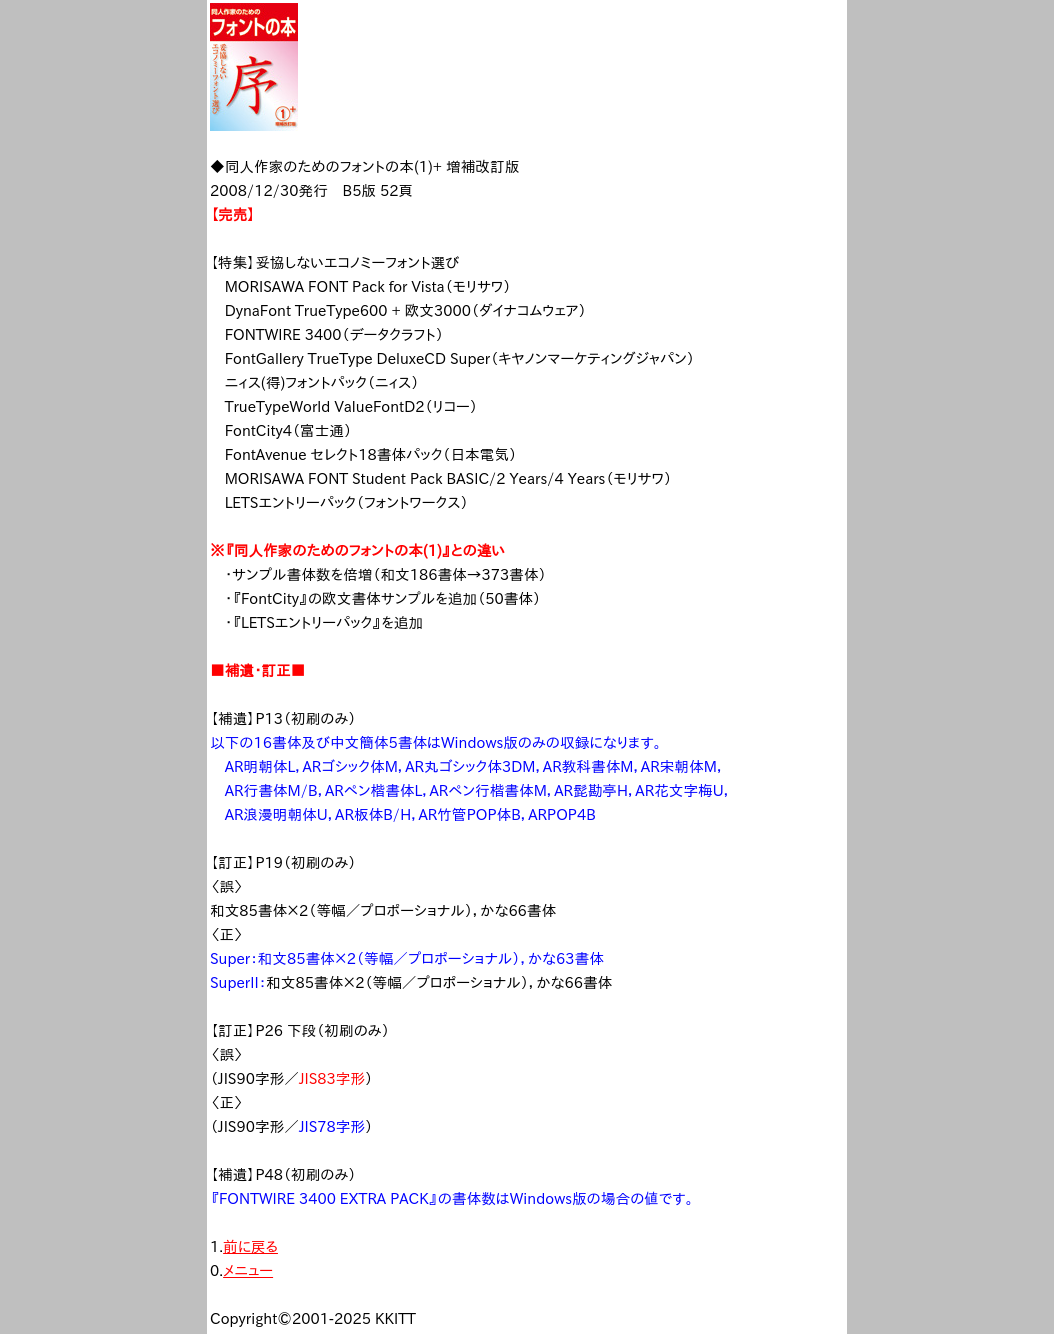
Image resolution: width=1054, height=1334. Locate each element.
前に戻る (250, 1246)
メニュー (248, 1270)
